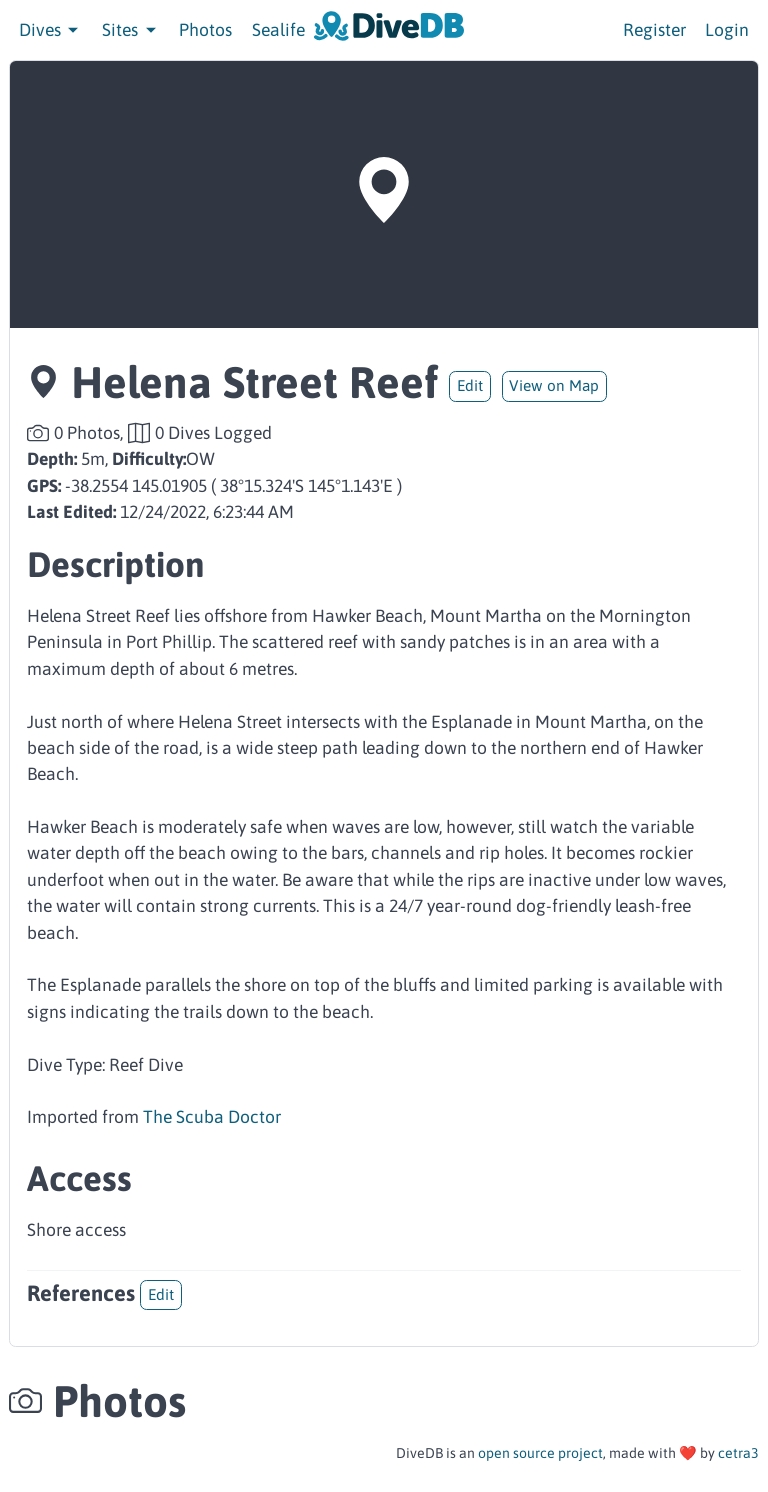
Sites (131, 30)
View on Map (554, 385)
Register (654, 30)
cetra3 (738, 1453)
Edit (470, 385)
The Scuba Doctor (212, 1117)
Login (727, 30)
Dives (51, 30)
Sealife (278, 30)
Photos (205, 30)
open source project (540, 1453)
